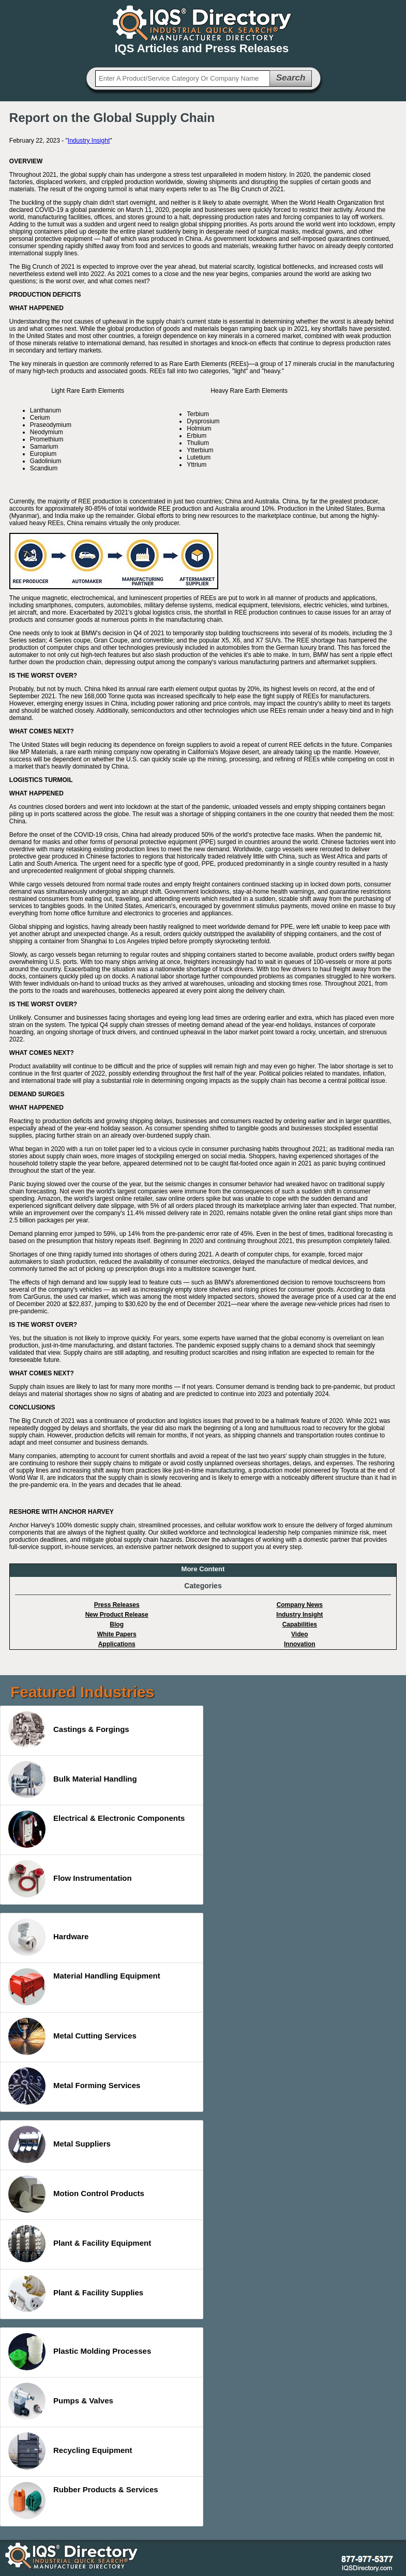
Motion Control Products (76, 2194)
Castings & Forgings (68, 1730)
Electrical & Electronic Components (96, 1829)
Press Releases (117, 1604)
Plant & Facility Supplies (75, 2293)
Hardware (48, 1937)
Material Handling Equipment (84, 1986)
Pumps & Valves (60, 2401)
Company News (300, 1604)
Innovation (299, 1644)
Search (291, 78)
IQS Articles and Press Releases (202, 48)
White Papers (117, 1634)
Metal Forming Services (74, 2086)
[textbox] (182, 78)
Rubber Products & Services (83, 2500)
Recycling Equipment (70, 2451)
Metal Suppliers (59, 2144)
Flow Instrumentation (70, 1878)
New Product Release (116, 1614)
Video (299, 1634)
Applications (117, 1644)
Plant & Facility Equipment (79, 2243)
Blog (117, 1624)
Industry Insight (89, 140)
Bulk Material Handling (72, 1779)
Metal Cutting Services (72, 2036)
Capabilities (299, 1624)
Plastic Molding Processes (79, 2351)
